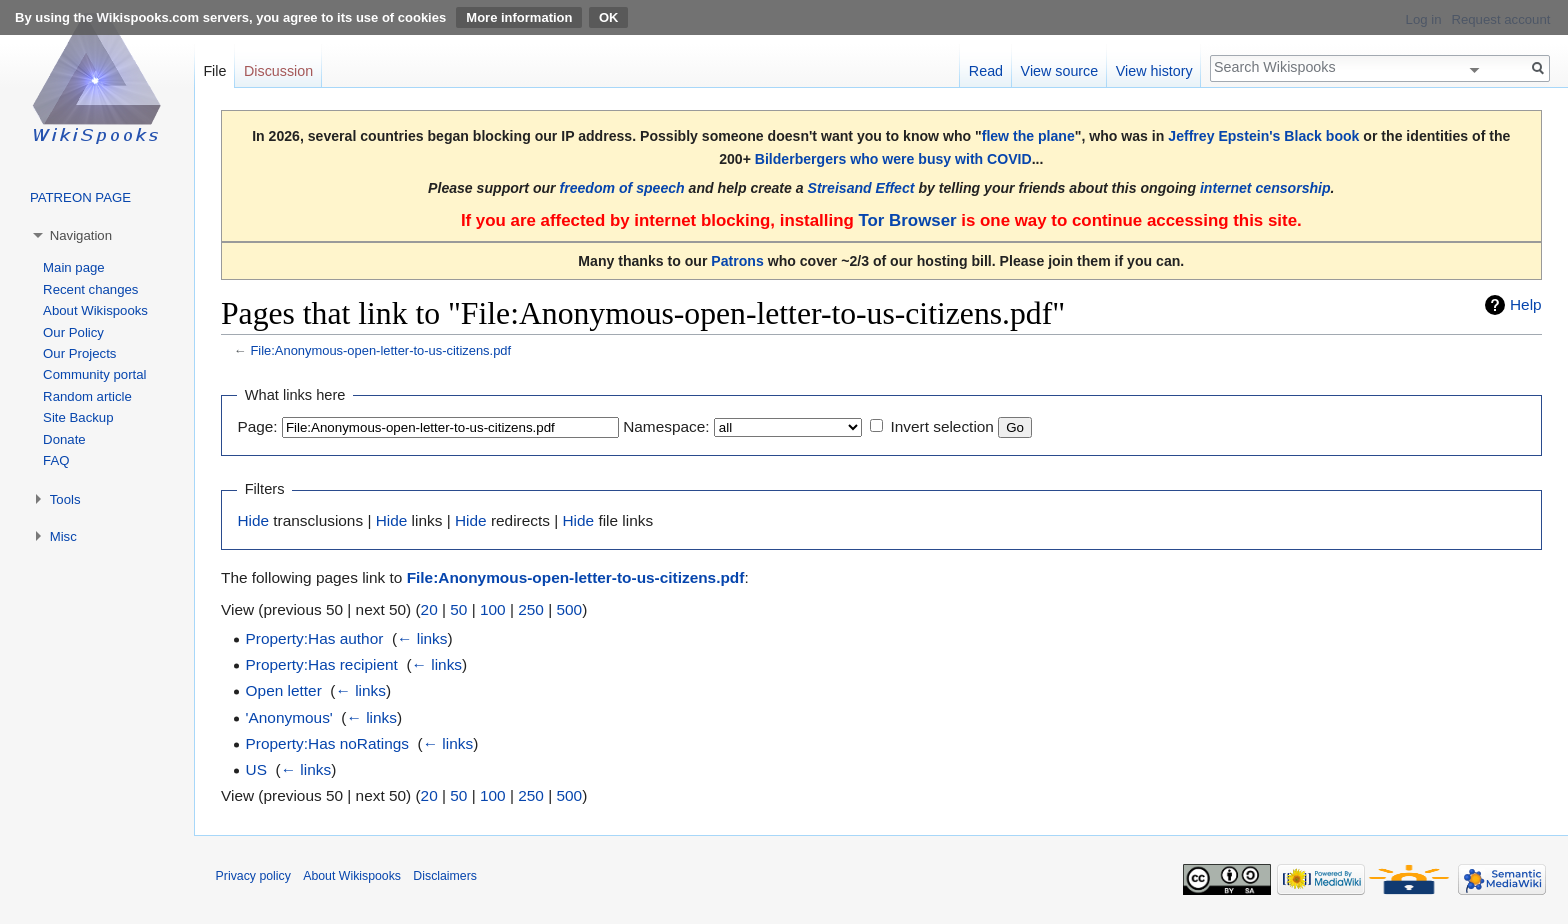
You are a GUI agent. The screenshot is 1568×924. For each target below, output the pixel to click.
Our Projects (79, 353)
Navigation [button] (81, 235)
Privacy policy (253, 876)
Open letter (284, 690)
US (256, 769)
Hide (253, 520)
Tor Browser (907, 220)
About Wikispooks (95, 310)
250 (531, 609)
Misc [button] (63, 536)
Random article (87, 396)
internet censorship (1265, 188)
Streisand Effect (861, 188)
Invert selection (942, 426)
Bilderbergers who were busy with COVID (893, 159)
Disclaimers (445, 876)
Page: (257, 426)
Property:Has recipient (322, 664)
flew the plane (1028, 136)
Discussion (278, 71)
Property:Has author (315, 638)
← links (422, 638)
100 (493, 609)
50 (458, 609)
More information (519, 17)
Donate (64, 439)
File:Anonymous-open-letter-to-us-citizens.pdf (380, 350)
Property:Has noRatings (327, 743)
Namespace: (666, 426)
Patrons (737, 261)
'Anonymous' (289, 717)
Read (986, 71)
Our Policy (73, 332)
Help (1526, 304)
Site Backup (78, 417)
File (214, 71)
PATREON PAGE (80, 197)
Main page (74, 267)
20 (429, 609)
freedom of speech (622, 188)
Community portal (94, 374)
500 (569, 609)
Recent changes (90, 289)
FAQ (56, 460)
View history (1154, 71)
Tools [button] (65, 499)
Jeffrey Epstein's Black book (1263, 136)
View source (1060, 71)
